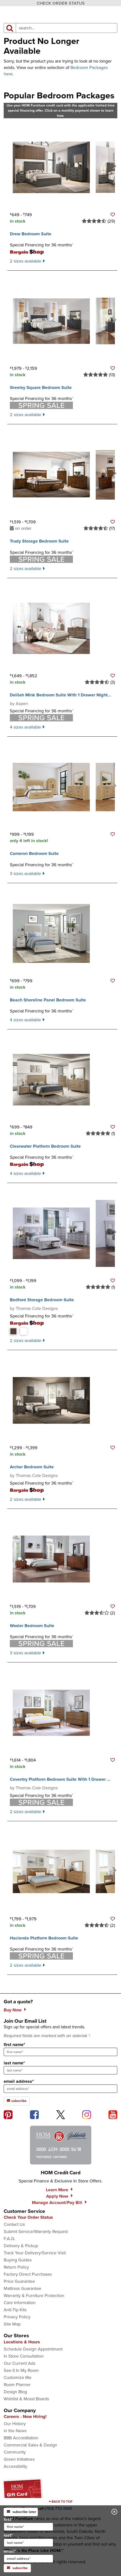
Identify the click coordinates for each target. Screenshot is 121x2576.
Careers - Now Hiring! (25, 2416)
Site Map (12, 2324)
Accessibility (15, 2466)
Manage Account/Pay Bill (57, 2202)
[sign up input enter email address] (60, 2089)
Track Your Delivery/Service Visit (35, 2253)
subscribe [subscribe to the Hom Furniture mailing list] (17, 2100)
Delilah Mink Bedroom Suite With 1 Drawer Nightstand (64, 695)
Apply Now (57, 2196)
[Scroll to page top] (60, 2501)
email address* (19, 2081)
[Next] (114, 165)
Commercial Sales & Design (30, 2445)
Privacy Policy (17, 2317)
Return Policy (16, 2267)
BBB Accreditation (21, 2438)
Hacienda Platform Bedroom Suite (44, 1938)
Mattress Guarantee (22, 2288)
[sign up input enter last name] (60, 2070)
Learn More (57, 2190)
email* (28, 2555)
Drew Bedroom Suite (30, 234)
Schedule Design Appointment (33, 2349)
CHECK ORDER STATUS (61, 3)
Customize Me (17, 2377)
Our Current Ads (19, 2363)
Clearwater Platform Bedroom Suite (45, 1146)
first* (28, 2523)
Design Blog (15, 2392)
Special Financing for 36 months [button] (42, 245)
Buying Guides (18, 2260)
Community (15, 2452)
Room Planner (17, 2384)
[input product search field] (66, 28)
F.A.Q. (9, 2238)
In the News (15, 2431)
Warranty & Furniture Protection (34, 2295)
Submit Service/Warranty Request (36, 2231)
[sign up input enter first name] (60, 2052)
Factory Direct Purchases (28, 2274)
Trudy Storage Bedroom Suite (39, 541)
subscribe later (21, 2511)
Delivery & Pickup (21, 2246)
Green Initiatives (19, 2459)
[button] (112, 215)
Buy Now (13, 2010)
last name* (14, 2063)
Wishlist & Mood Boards (26, 2399)
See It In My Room (21, 2370)
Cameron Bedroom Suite (34, 853)
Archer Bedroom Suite (32, 1467)
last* (28, 2539)
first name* (14, 2044)
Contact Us (14, 2224)
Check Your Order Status (28, 2217)
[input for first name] (28, 2527)
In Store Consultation (24, 2356)
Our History (15, 2423)
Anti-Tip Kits (15, 2310)
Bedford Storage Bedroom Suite (42, 1300)
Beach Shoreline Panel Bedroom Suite (48, 1000)
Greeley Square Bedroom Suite (41, 387)
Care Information (20, 2302)
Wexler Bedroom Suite (32, 1625)
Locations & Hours (22, 2342)
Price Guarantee (19, 2281)
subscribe (17, 2568)
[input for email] (28, 2558)
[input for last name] (28, 2542)
